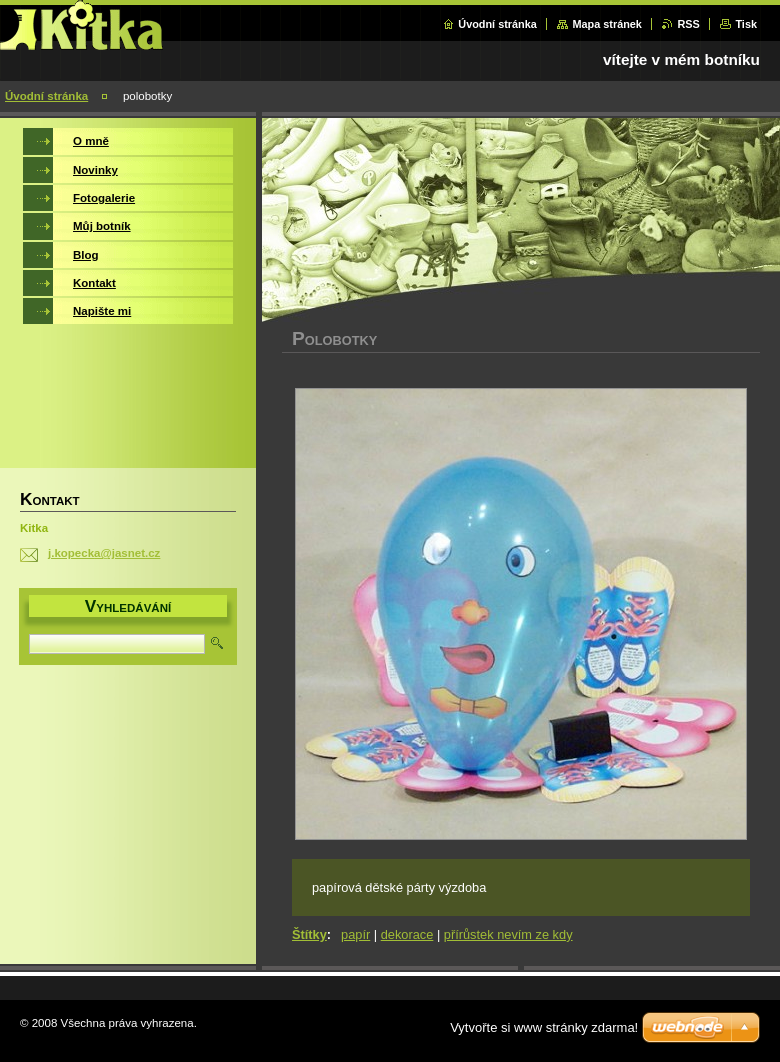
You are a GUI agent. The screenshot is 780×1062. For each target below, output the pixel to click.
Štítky (309, 934)
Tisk (746, 24)
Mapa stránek (607, 24)
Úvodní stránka (497, 24)
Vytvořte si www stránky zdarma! (544, 1027)
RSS (688, 24)
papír (355, 934)
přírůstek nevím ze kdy (508, 934)
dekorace (407, 934)
